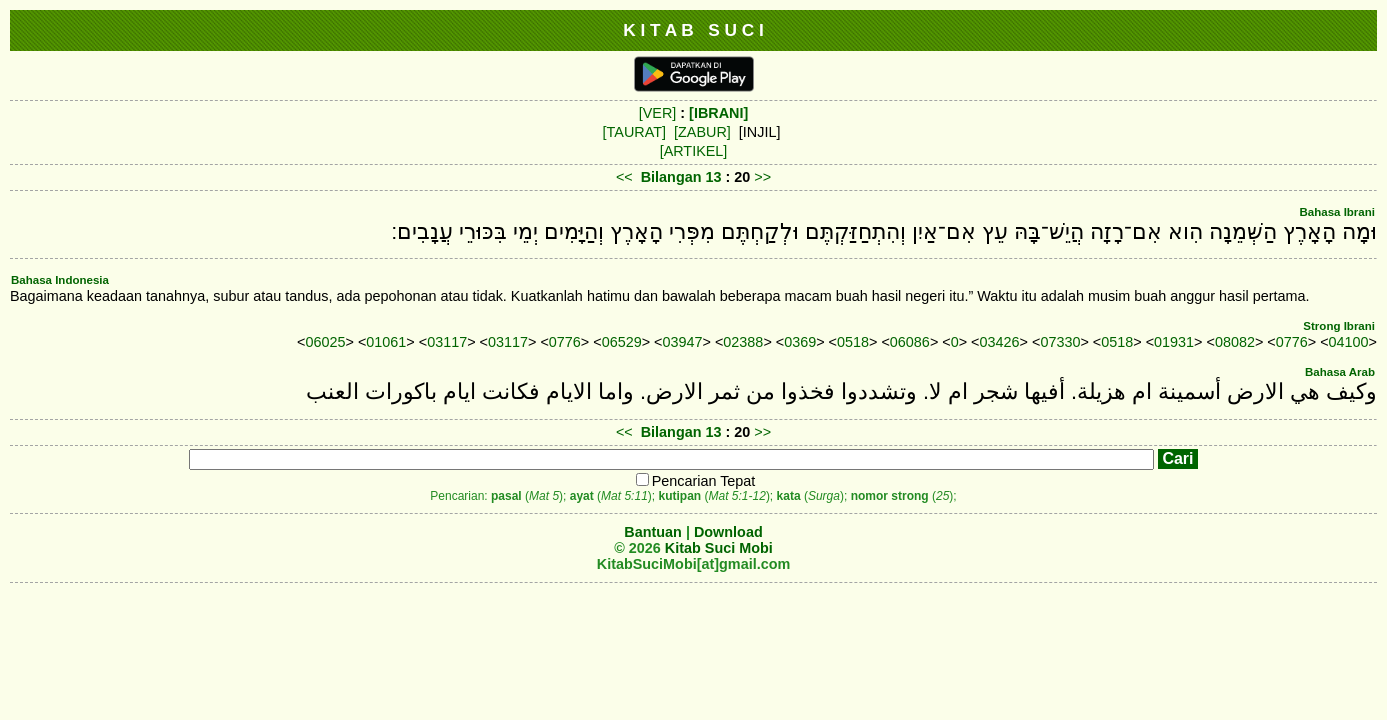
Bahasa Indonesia (60, 280)
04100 (1349, 342)
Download (728, 532)
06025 (325, 342)
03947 (683, 342)
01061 (386, 342)
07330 (1060, 342)
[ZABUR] (702, 132)
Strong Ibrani (1339, 326)
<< (624, 177)
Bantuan (653, 532)
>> (762, 177)
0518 (853, 342)
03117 (447, 342)
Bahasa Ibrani (1337, 212)
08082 (1235, 342)
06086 (910, 342)
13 (715, 177)
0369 (800, 342)
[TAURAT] (634, 132)
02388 (743, 342)
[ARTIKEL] (694, 151)
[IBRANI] (718, 113)
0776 (565, 342)
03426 (1000, 342)
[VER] (658, 113)
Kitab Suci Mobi (719, 548)
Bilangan (671, 177)
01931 (1174, 342)
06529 (622, 342)
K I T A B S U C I (693, 30)
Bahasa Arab (1340, 372)
